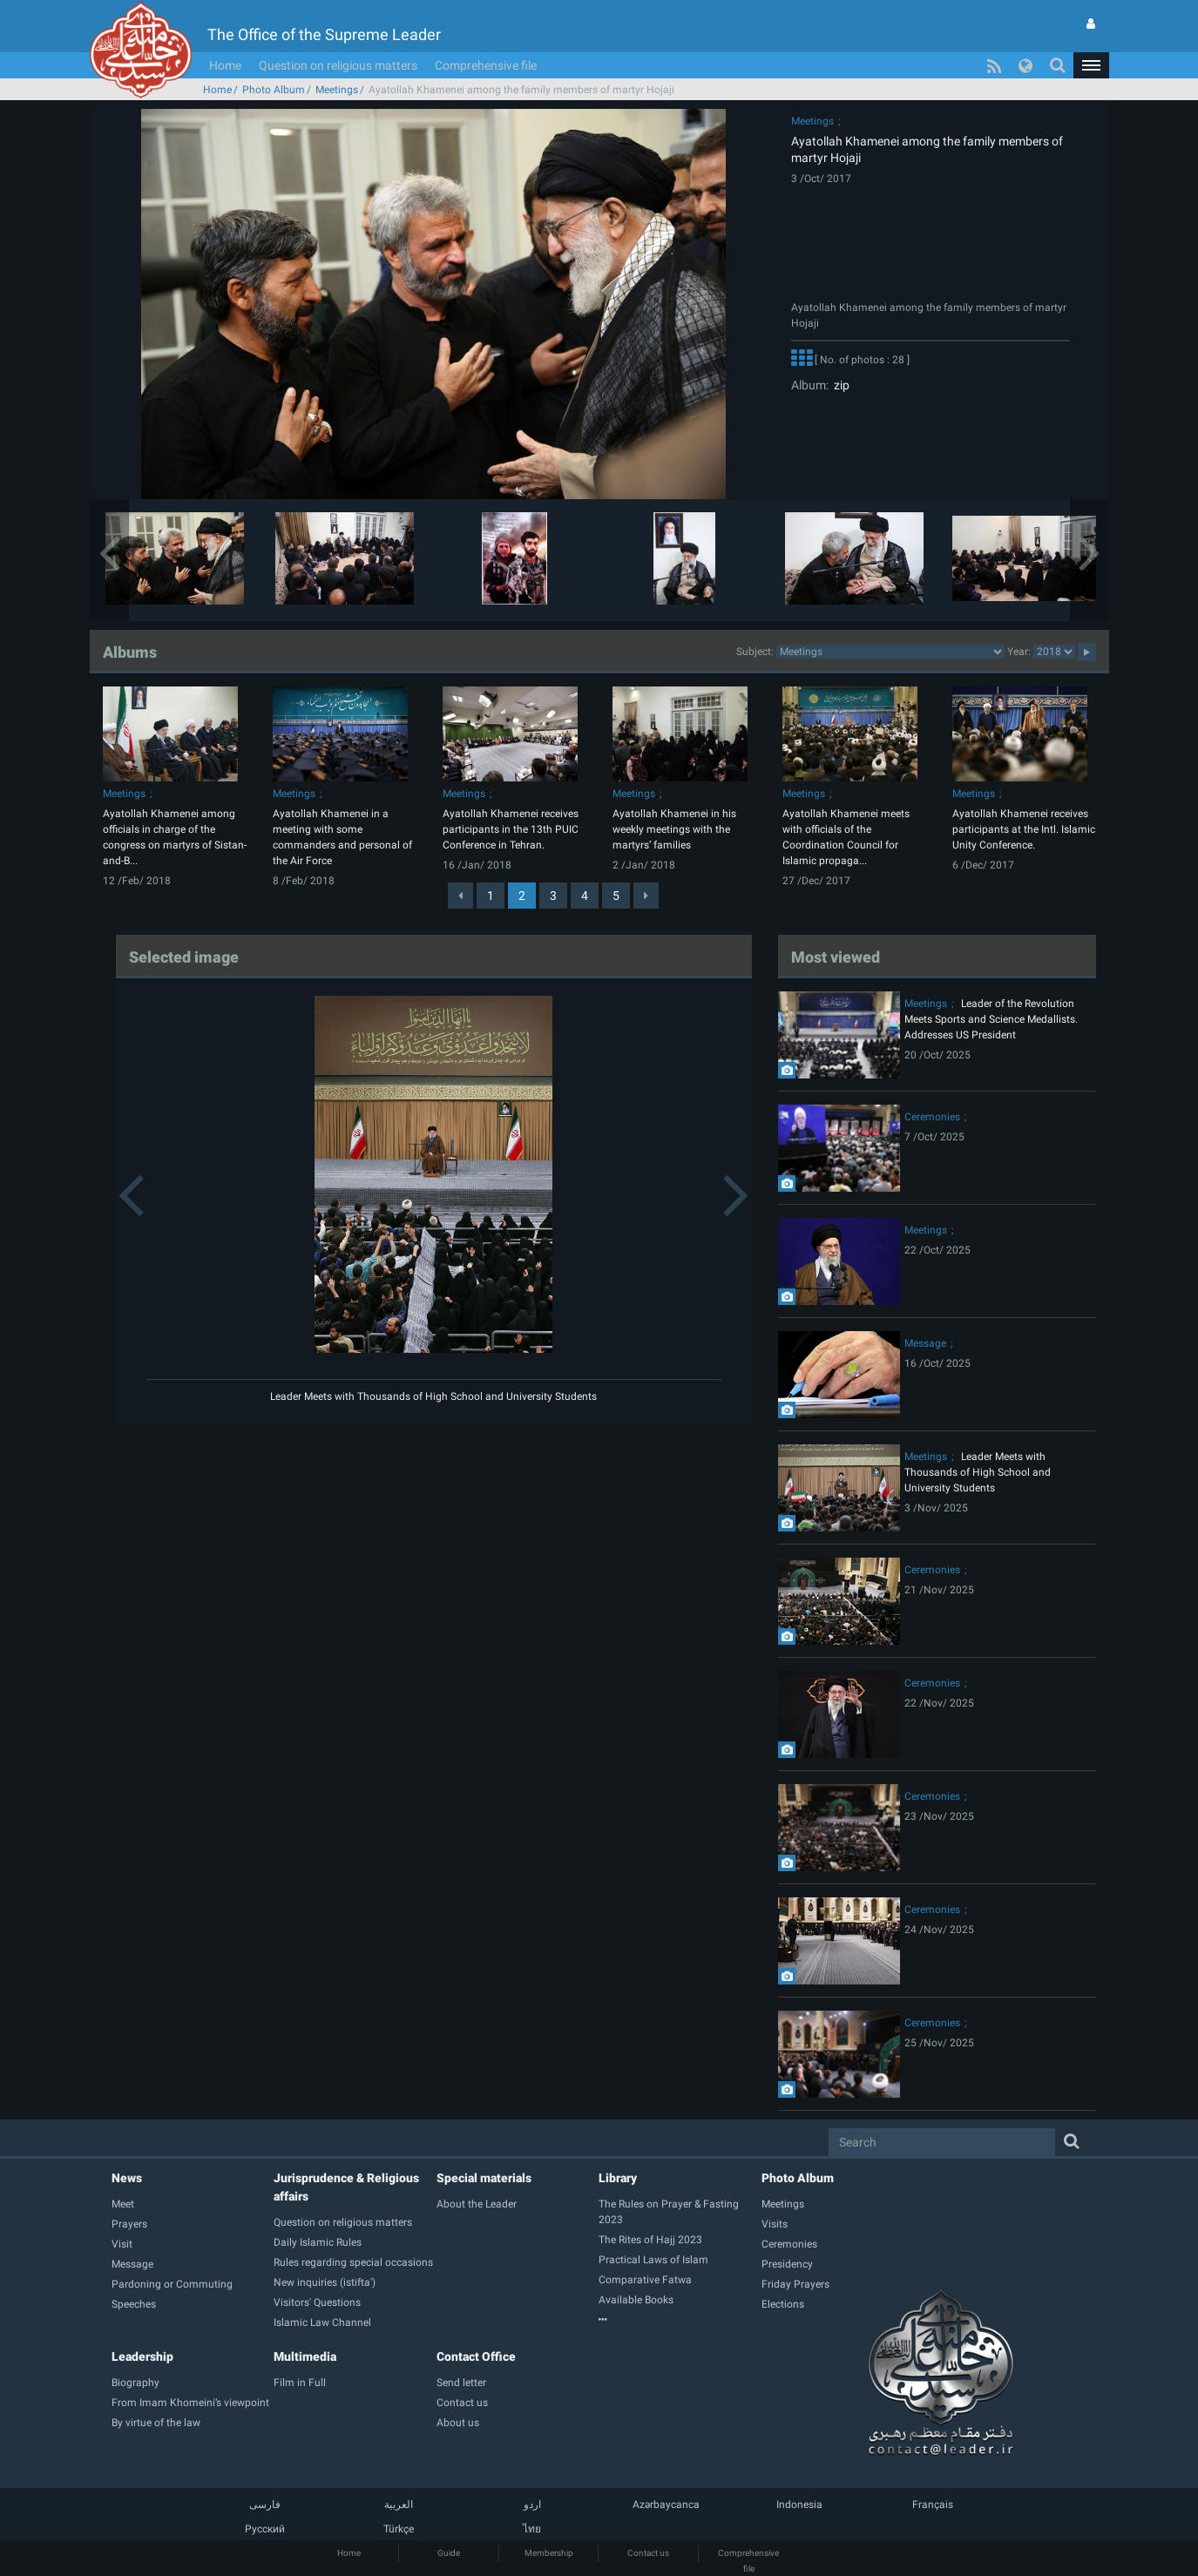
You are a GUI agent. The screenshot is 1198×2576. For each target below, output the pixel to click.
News (127, 2178)
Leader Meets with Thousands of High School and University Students (433, 1396)
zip (839, 385)
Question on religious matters (338, 65)
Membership (549, 2553)
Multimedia (305, 2356)
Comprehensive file (486, 65)
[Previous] (460, 895)
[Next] (646, 895)
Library (618, 2178)
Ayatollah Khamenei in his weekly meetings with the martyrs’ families (674, 829)
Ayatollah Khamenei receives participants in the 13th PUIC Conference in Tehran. (511, 829)
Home (225, 65)
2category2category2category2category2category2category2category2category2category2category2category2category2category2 (890, 652)
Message (925, 1343)
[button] (1090, 65)
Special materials (484, 2178)
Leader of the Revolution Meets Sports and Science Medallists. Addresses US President (991, 1019)
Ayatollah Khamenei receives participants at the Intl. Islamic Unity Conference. (1023, 829)
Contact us (648, 2553)
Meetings (336, 90)
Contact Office (476, 2356)
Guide (448, 2553)
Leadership (142, 2356)
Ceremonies (932, 1117)
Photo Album (273, 90)
